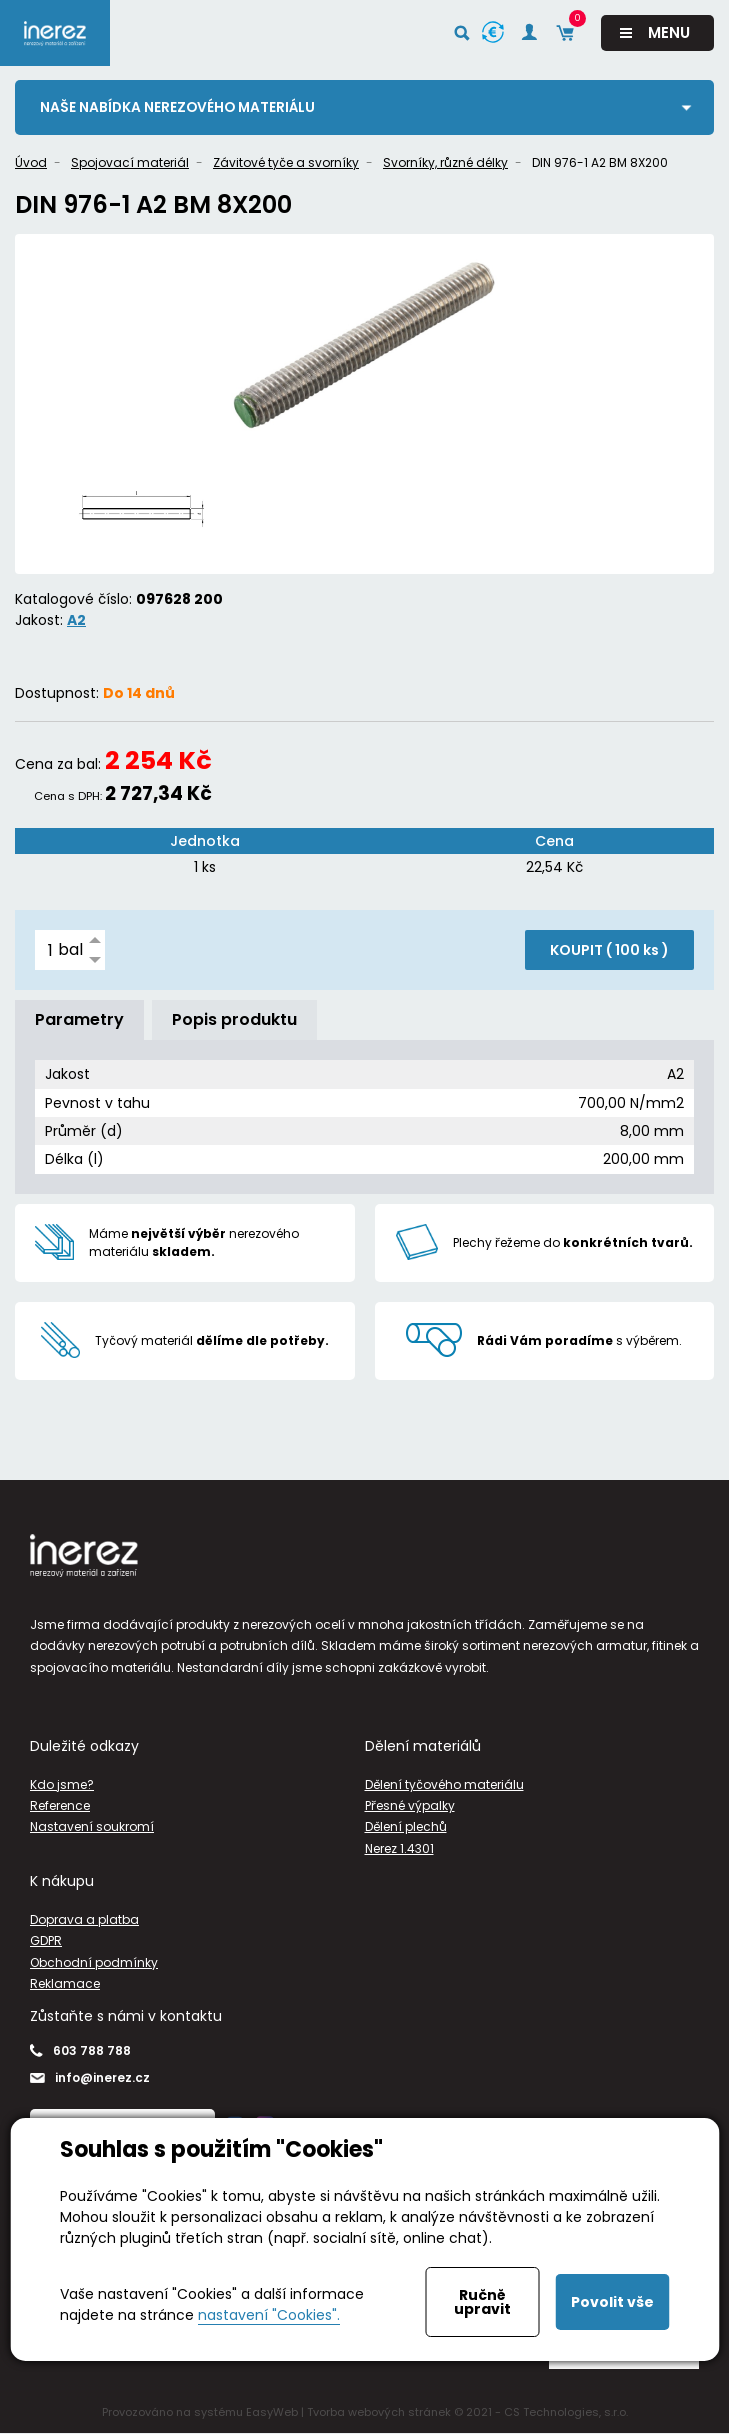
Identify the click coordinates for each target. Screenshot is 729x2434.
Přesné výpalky (410, 1806)
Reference (60, 1806)
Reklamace (65, 1983)
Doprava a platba (84, 1919)
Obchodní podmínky (94, 1962)
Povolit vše (612, 2302)
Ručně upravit (482, 2302)
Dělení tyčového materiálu (444, 1784)
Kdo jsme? (62, 1784)
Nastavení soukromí (92, 1827)
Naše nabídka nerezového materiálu (180, 107)
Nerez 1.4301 (399, 1848)
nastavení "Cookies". (269, 2315)
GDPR (46, 1941)
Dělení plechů (406, 1827)
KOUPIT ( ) (609, 951)
